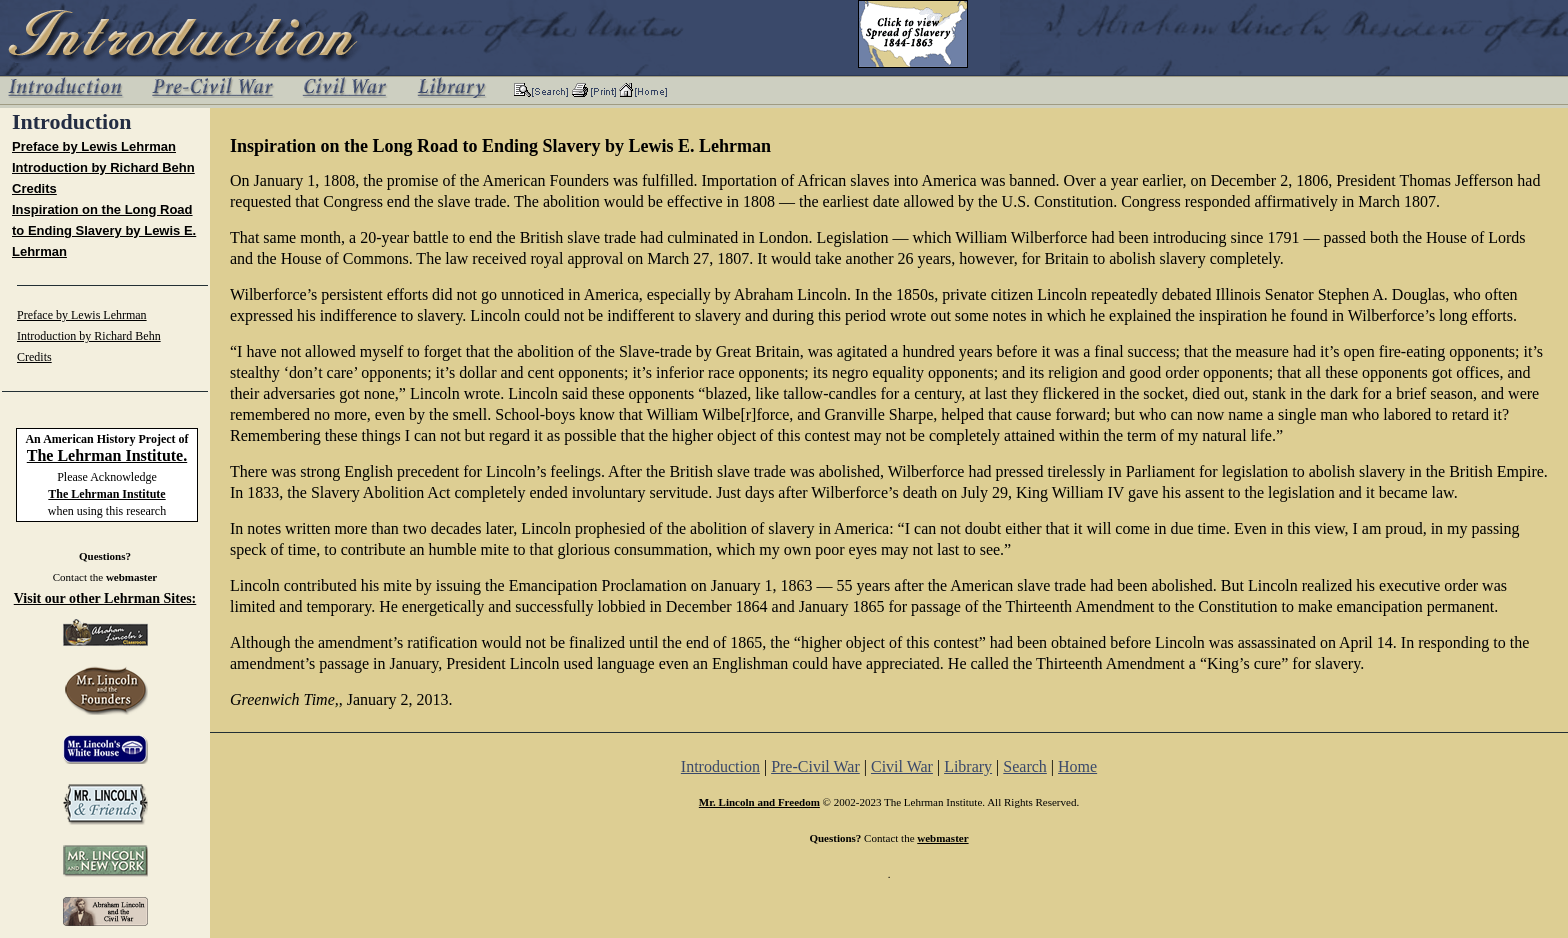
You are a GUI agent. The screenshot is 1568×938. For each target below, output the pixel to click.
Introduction (720, 766)
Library (968, 766)
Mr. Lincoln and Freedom (759, 802)
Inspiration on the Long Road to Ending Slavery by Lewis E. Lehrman (104, 230)
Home (1077, 766)
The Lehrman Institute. (107, 455)
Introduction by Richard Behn (103, 167)
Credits (34, 188)
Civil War (902, 766)
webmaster (131, 577)
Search (1025, 766)
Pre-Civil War (815, 766)
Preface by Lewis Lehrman (94, 146)
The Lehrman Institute (106, 494)
